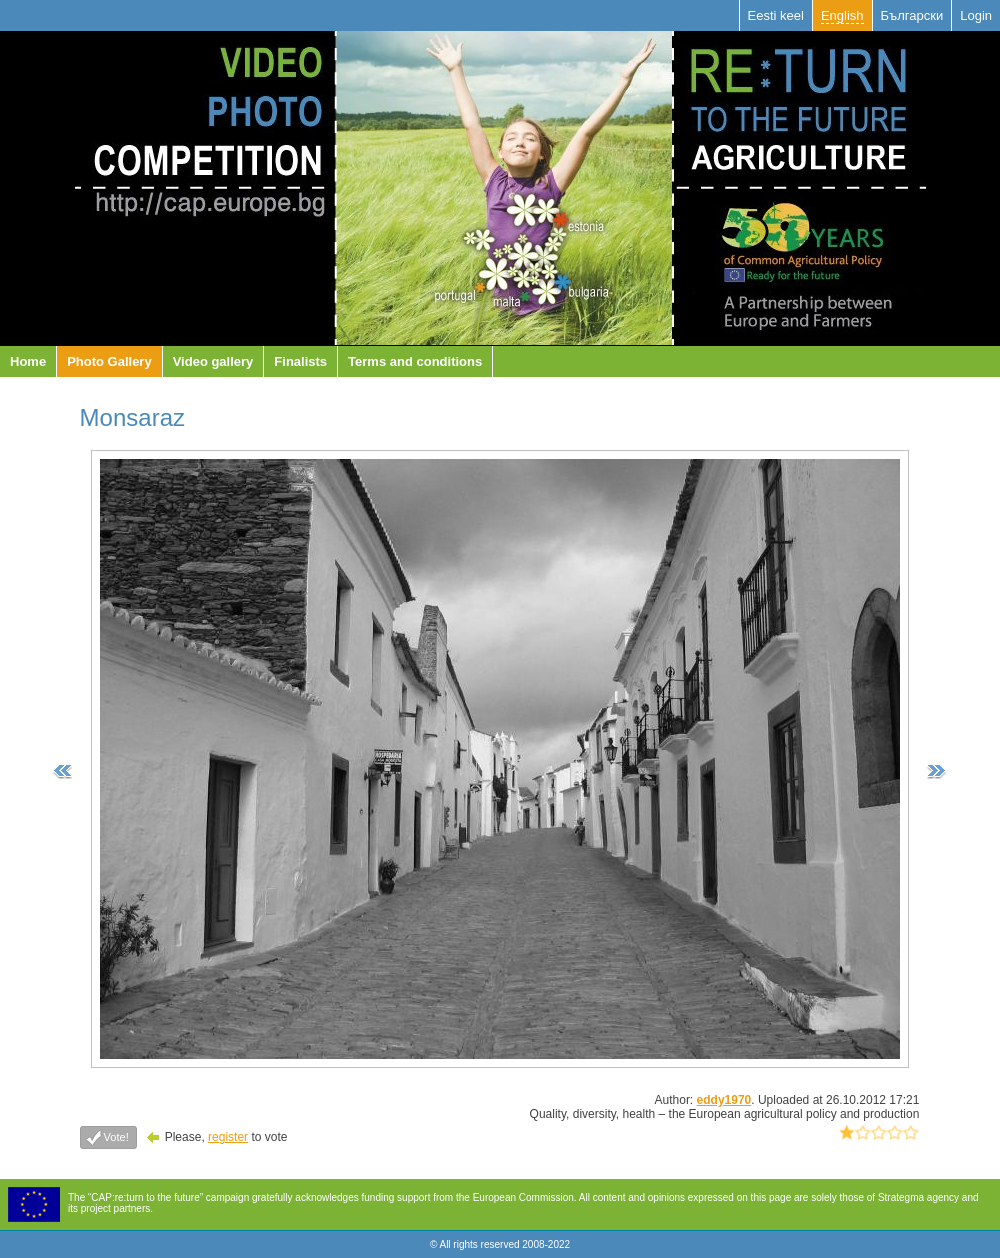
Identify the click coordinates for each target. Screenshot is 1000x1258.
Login (976, 15)
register (228, 1137)
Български (912, 15)
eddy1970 (724, 1100)
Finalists (300, 361)
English (842, 15)
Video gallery (213, 361)
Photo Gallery (109, 361)
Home (28, 361)
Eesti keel (776, 15)
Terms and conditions (415, 361)
